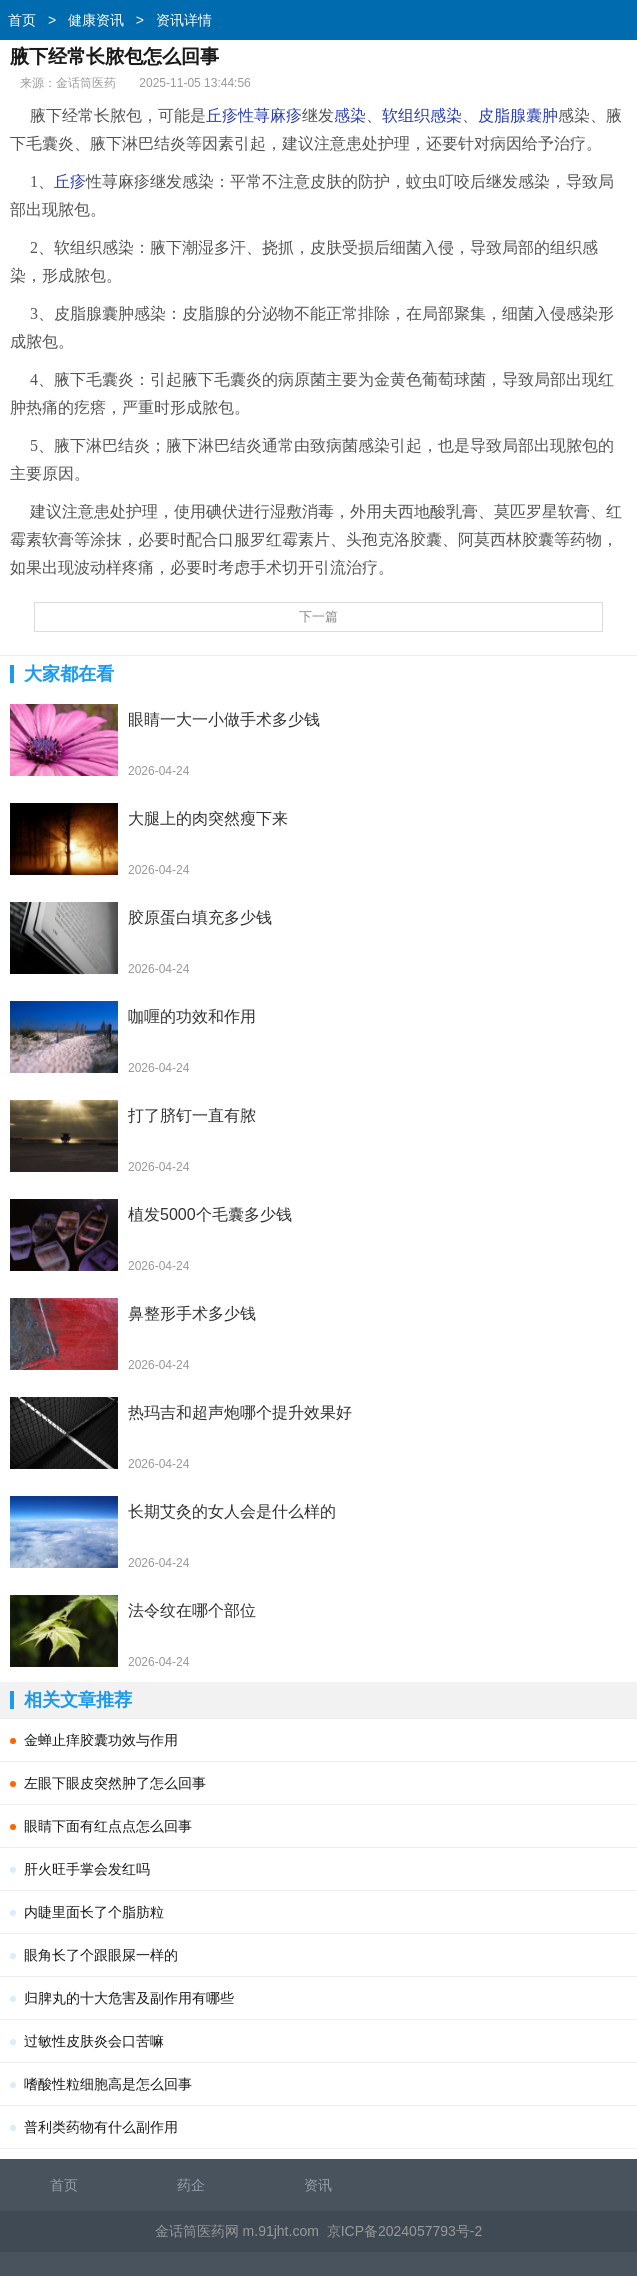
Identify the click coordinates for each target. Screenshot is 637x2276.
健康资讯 (96, 20)
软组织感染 (422, 115)
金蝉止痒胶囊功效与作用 (101, 1740)
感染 (350, 115)
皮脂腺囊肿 (518, 115)
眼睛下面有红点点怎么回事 (108, 1826)
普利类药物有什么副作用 (101, 2127)
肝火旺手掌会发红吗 (87, 1869)
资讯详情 (184, 20)
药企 (191, 2185)
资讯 (318, 2185)
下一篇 (318, 616)
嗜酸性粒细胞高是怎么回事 (108, 2084)
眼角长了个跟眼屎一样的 (101, 1955)
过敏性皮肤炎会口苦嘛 (94, 2041)
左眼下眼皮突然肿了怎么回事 (115, 1783)
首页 (22, 20)
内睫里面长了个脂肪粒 (94, 1912)
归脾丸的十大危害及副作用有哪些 (129, 1998)
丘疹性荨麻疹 (254, 115)
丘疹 (70, 181)
